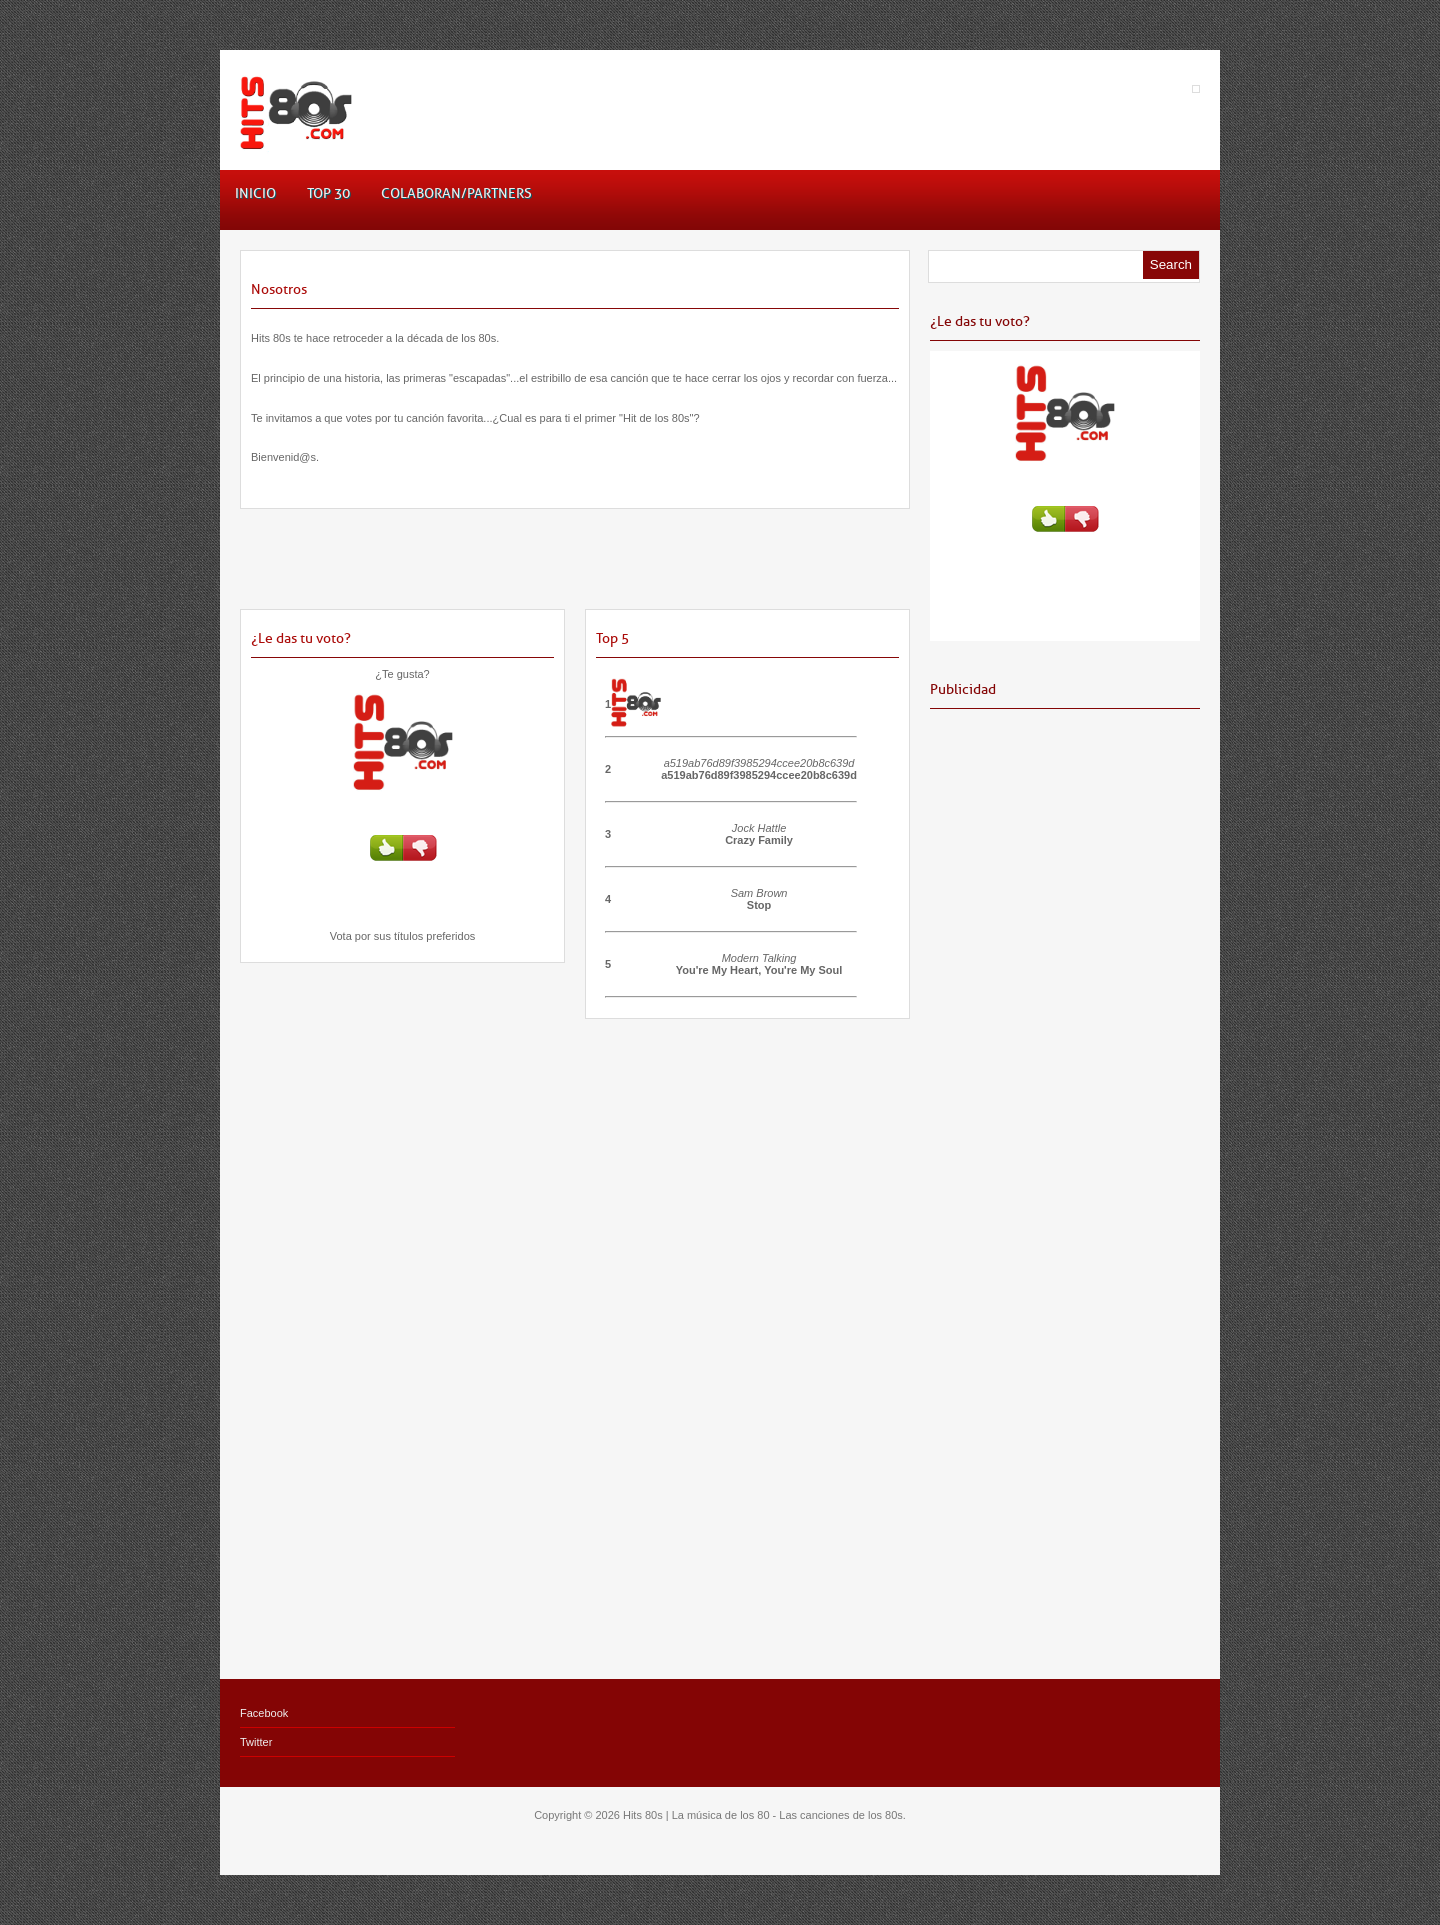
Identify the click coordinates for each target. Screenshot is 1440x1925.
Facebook (264, 1713)
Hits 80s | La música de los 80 (696, 1815)
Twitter (256, 1742)
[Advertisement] (575, 569)
